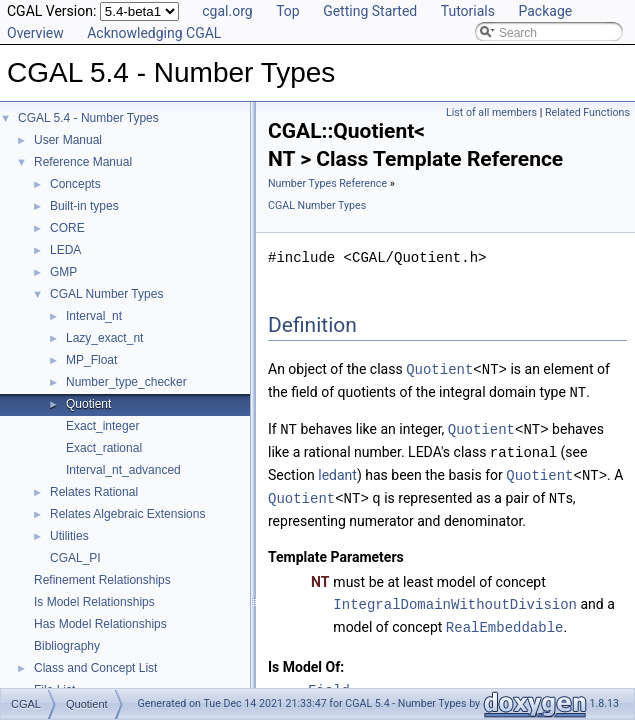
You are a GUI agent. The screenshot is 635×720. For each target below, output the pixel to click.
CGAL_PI (75, 558)
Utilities (69, 536)
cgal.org (227, 11)
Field (329, 682)
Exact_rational (104, 448)
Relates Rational (94, 492)
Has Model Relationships (100, 624)
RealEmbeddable (505, 619)
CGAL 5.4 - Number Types (88, 118)
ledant (337, 471)
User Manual (68, 140)
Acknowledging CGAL (154, 33)
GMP (63, 272)
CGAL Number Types (106, 294)
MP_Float (91, 360)
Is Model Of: (306, 659)
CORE (67, 228)
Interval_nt (94, 316)
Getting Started (370, 11)
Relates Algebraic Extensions (127, 514)
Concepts (75, 184)
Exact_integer (102, 426)
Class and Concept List (95, 668)
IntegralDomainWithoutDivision (455, 597)
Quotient (88, 404)
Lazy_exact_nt (104, 338)
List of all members (491, 112)
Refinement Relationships (102, 580)
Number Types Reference (327, 183)
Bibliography (67, 646)
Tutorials (468, 11)
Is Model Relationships (94, 602)
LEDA (65, 250)
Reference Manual (83, 162)
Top (288, 11)
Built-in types (84, 206)
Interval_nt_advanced (123, 470)
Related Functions (587, 112)
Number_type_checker (126, 382)
